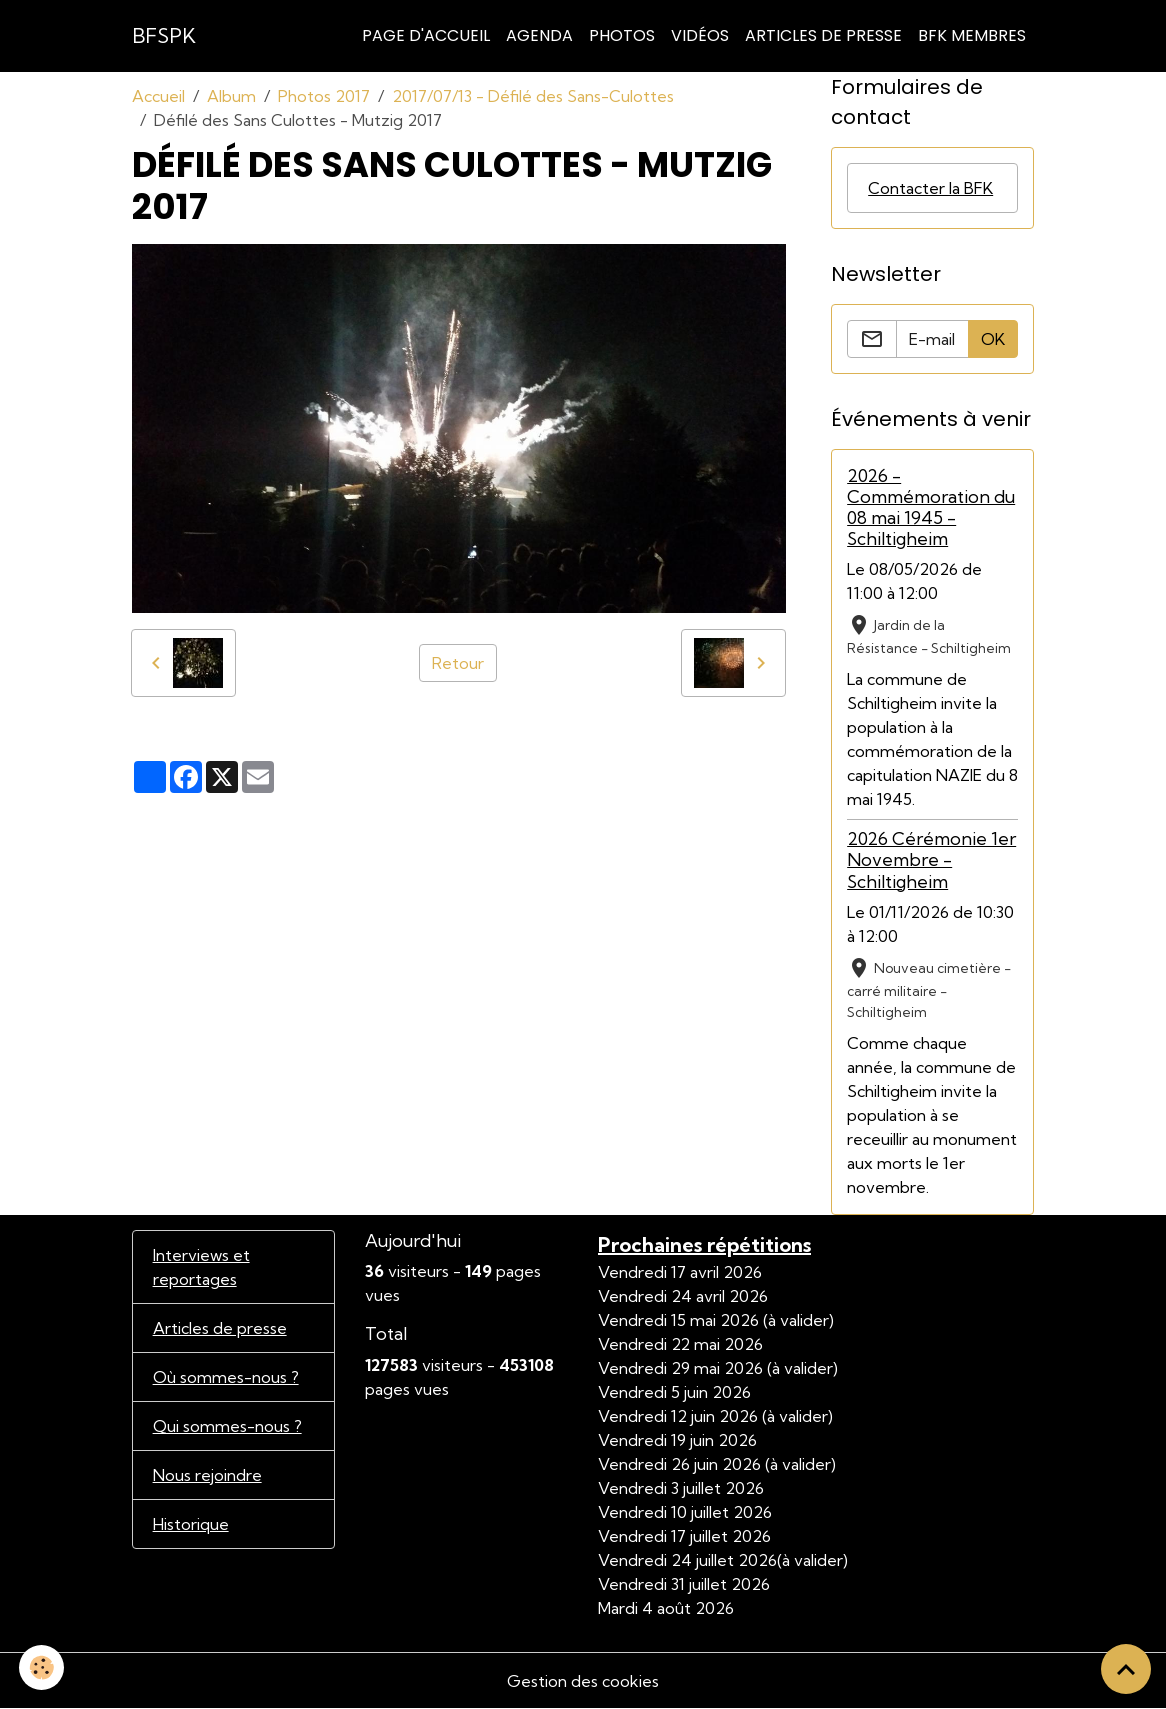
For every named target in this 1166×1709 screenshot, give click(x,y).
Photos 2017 (324, 96)
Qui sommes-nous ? (227, 1426)
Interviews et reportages (201, 1267)
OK (993, 339)
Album (231, 96)
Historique (191, 1524)
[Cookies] (42, 1667)
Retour (458, 663)
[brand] (164, 36)
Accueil (158, 96)
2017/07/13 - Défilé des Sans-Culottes (533, 96)
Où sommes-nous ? (226, 1377)
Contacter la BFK (930, 188)
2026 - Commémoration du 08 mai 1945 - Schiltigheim (931, 507)
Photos (622, 35)
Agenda (539, 35)
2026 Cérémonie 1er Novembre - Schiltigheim (931, 859)
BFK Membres (972, 35)
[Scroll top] (1126, 1669)
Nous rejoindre (207, 1475)
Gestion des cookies (583, 1681)
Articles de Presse (823, 35)
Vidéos (700, 35)
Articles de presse (220, 1328)
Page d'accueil (426, 35)
